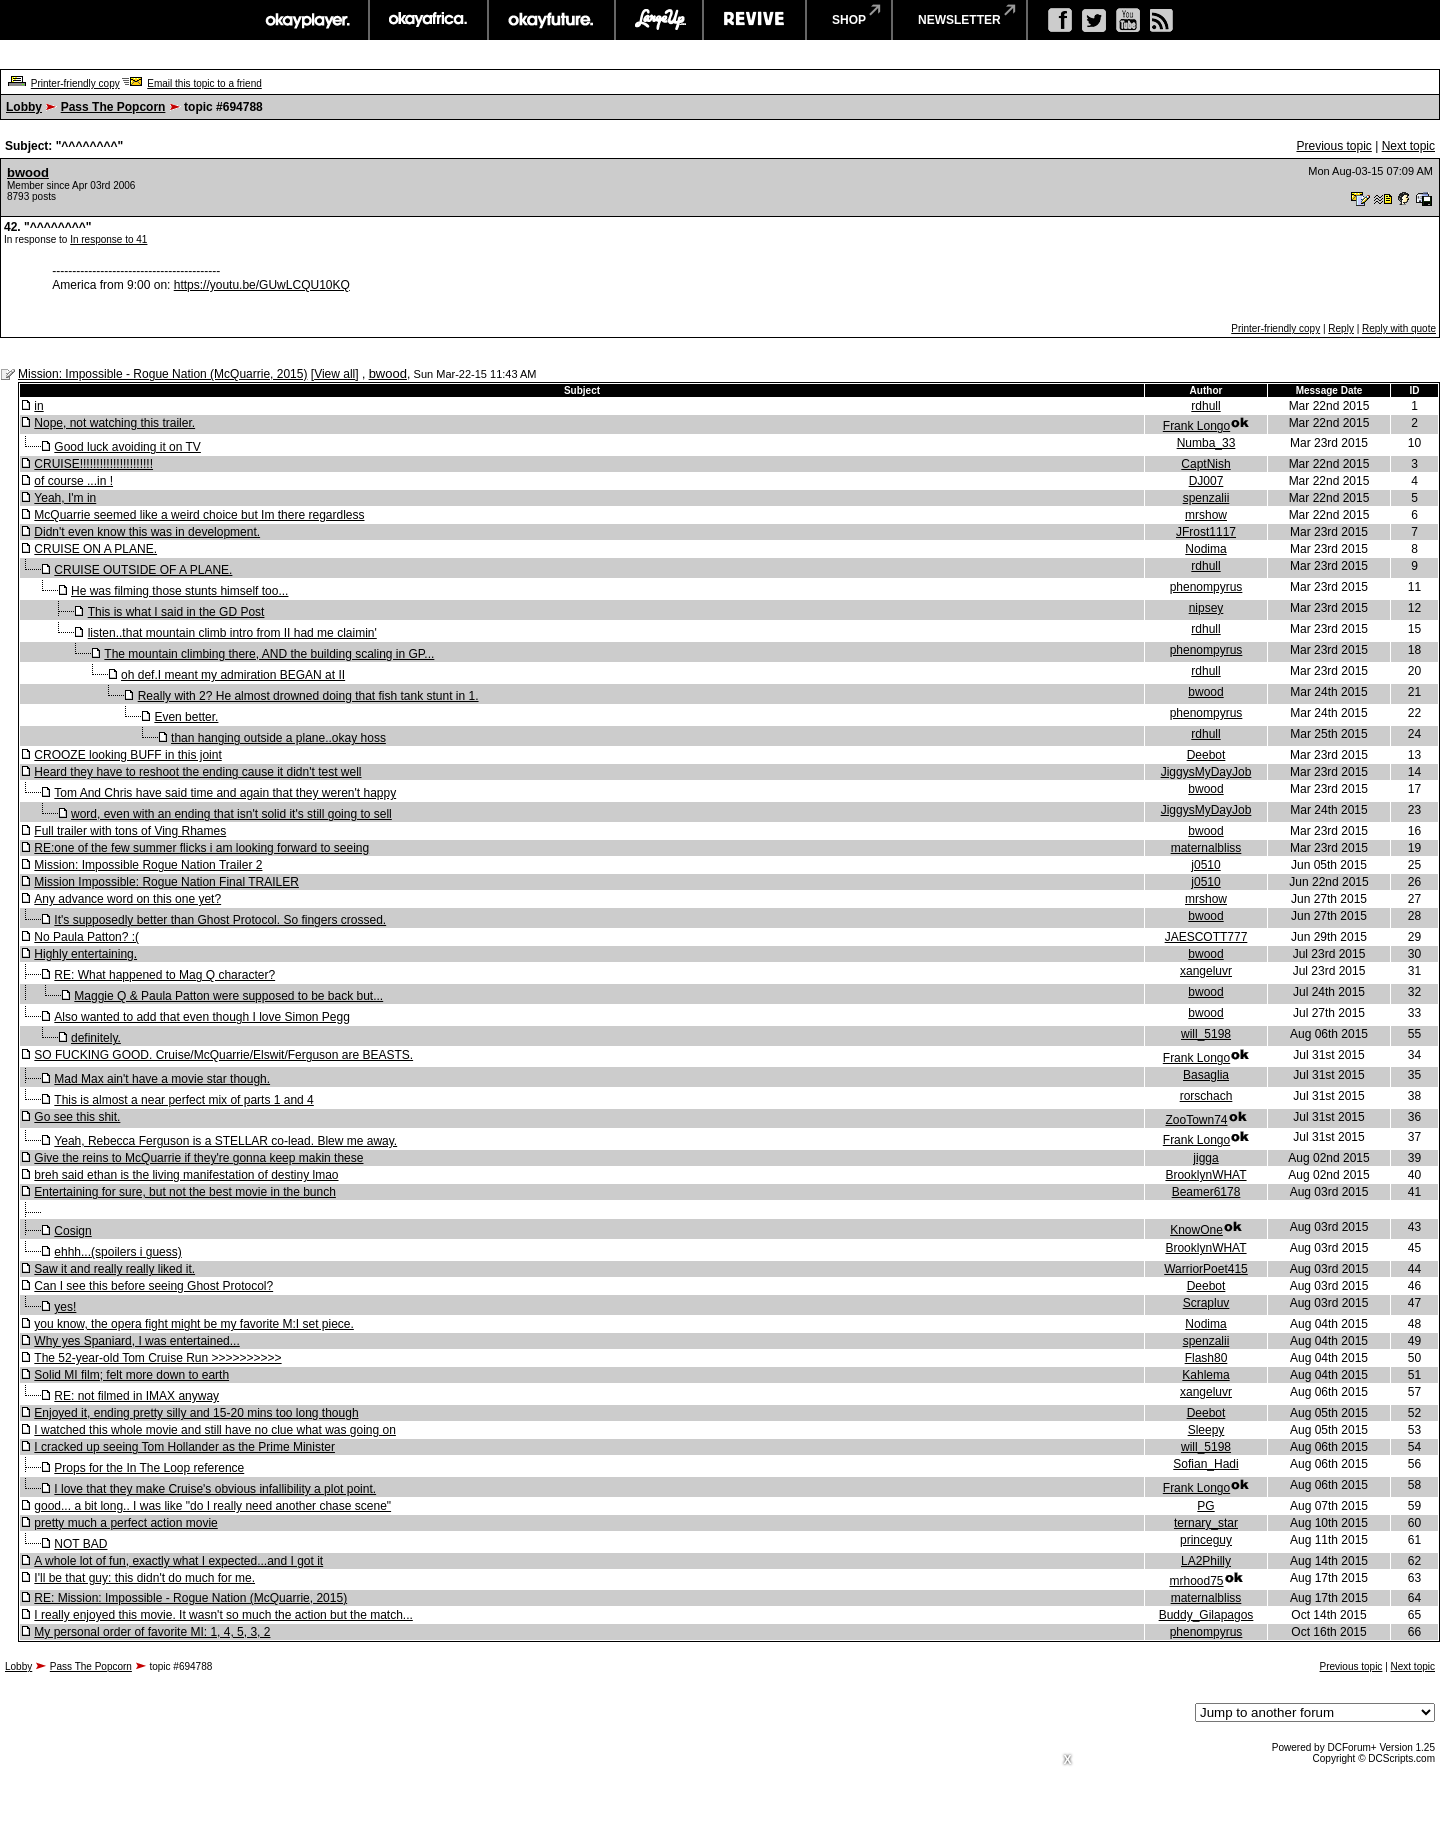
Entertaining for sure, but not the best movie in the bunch (185, 1192)
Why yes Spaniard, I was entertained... (136, 1341)
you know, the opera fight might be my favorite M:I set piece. (194, 1324)
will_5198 (1206, 1034)
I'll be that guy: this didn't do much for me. (144, 1578)
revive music (754, 20)
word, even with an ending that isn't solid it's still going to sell (231, 814)
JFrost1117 (1206, 532)
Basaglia (1206, 1075)
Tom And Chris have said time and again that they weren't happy (225, 793)
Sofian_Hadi (1205, 1464)
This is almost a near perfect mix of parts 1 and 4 (183, 1100)
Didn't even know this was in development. (147, 532)
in (38, 406)
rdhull (1205, 406)
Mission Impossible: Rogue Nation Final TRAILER (166, 882)
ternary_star (1206, 1523)
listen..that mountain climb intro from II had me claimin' (232, 633)
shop (849, 20)
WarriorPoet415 (1206, 1269)
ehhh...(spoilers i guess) (117, 1252)
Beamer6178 (1206, 1192)
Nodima (1205, 549)
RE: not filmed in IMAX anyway (136, 1396)
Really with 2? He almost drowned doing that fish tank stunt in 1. (308, 696)
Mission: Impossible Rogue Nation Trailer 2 (148, 865)
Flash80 (1206, 1358)
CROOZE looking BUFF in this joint (127, 755)
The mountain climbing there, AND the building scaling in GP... (269, 654)
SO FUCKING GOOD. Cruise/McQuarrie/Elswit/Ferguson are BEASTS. (223, 1055)
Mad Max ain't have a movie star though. (162, 1079)
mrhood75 (1196, 1581)
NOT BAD (80, 1544)
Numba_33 (1206, 443)
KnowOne (1196, 1230)
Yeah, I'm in (65, 498)
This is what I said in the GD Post (176, 612)
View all (334, 374)
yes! (65, 1307)
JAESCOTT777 (1206, 937)
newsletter (959, 20)
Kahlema (1205, 1375)
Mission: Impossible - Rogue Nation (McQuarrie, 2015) (162, 374)
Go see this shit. (77, 1117)
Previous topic (1333, 146)
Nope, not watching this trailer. (114, 423)
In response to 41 (108, 239)
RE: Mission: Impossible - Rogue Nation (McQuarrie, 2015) (190, 1598)
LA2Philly (1206, 1561)
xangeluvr (1206, 971)
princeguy (1206, 1540)
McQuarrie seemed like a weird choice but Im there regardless (199, 515)
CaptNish (1205, 464)
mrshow (1206, 515)
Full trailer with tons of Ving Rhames (130, 831)
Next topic (1408, 146)
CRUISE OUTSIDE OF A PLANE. (143, 570)
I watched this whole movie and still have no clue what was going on (215, 1430)
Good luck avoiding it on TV (127, 447)
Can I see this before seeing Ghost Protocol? (153, 1286)
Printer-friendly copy (75, 83)
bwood (28, 172)
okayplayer (306, 20)
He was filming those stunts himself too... (179, 591)
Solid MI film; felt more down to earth (131, 1375)
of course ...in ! (73, 481)
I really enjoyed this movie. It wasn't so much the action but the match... (223, 1615)
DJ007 (1206, 481)
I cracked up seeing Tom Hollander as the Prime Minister (184, 1447)
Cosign (72, 1231)
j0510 (1205, 865)
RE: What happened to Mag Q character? (164, 975)
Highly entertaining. (85, 954)
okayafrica (428, 20)
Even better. (186, 717)
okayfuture (551, 20)
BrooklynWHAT (1205, 1175)
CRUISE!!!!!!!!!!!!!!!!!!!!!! (93, 464)
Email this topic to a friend (204, 83)
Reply (1341, 328)
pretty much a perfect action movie (125, 1523)
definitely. (96, 1038)
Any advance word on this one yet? (127, 899)
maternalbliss (1206, 848)
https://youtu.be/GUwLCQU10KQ (262, 285)
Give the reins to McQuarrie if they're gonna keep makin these (198, 1158)
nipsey (1206, 608)
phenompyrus (1206, 587)
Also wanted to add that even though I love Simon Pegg (202, 1017)
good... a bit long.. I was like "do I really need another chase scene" (212, 1506)
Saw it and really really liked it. (114, 1269)
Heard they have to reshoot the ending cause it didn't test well (197, 772)
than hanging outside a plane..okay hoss (278, 738)
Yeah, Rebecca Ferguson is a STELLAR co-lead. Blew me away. (225, 1141)
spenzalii (1206, 498)
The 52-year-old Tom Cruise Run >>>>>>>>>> (157, 1358)
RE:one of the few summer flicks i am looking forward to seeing (201, 848)
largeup (659, 20)
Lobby (24, 107)
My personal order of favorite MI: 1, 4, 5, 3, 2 (152, 1632)
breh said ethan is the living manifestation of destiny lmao (186, 1175)
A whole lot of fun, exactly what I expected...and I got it (178, 1561)
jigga (1205, 1158)
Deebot (1206, 755)
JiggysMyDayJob (1206, 772)
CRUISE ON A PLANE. (95, 549)
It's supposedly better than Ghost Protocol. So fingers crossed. (220, 920)
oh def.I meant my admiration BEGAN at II (233, 675)
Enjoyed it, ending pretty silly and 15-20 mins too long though (196, 1413)
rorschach (1206, 1096)
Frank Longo (1196, 426)
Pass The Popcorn (113, 107)
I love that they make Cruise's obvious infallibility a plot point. (215, 1489)
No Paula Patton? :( (86, 937)
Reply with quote (1399, 328)
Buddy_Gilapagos (1206, 1615)
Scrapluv (1206, 1303)
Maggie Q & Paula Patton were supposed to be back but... (228, 996)
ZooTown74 (1196, 1120)
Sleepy (1206, 1430)
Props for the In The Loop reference (149, 1468)
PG (1205, 1506)
